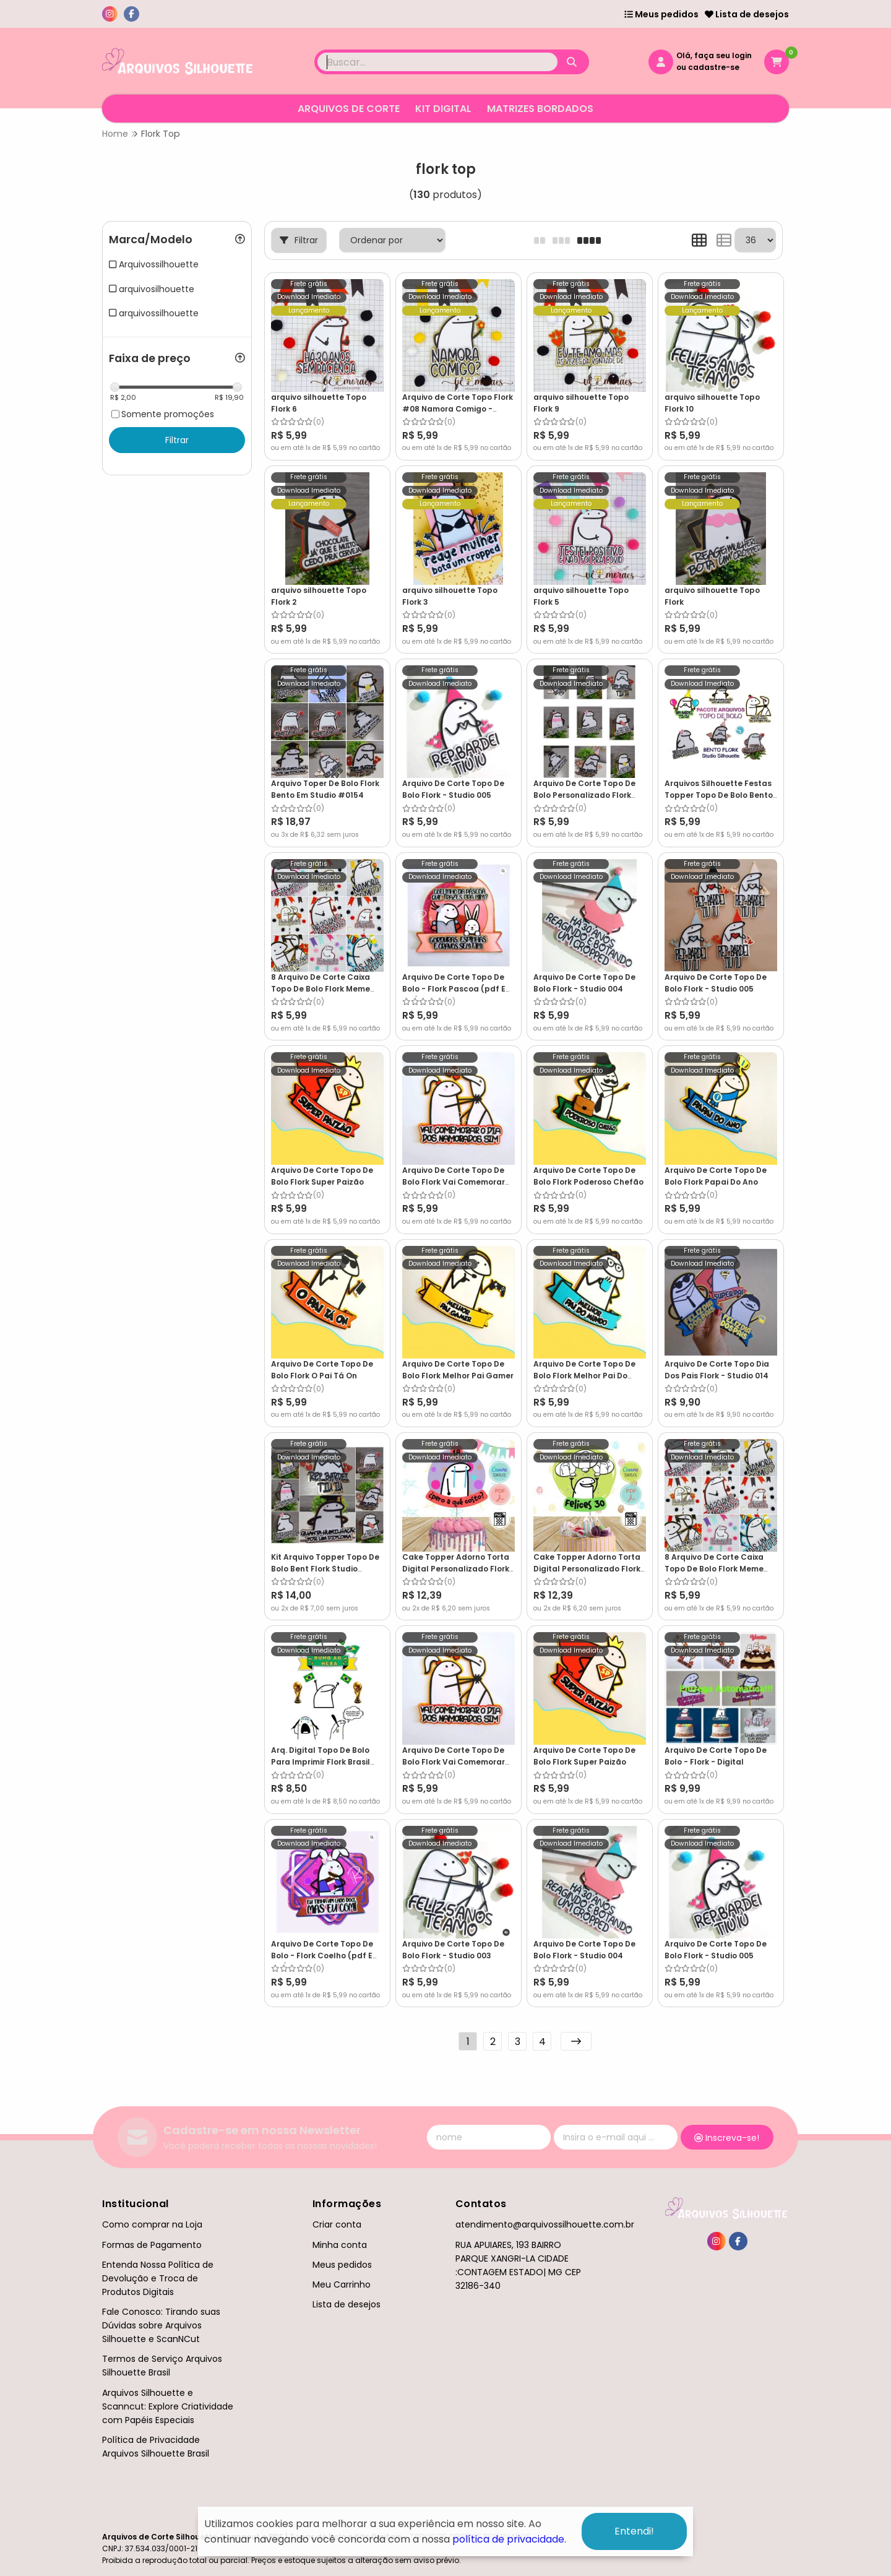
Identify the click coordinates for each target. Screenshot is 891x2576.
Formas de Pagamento (152, 2245)
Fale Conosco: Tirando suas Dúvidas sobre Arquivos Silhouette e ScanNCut (161, 2325)
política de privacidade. (509, 2539)
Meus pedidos (661, 14)
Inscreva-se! (726, 2138)
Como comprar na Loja (152, 2224)
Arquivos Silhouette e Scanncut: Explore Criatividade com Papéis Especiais (167, 2406)
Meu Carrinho (341, 2284)
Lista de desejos (747, 14)
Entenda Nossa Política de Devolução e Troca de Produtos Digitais (157, 2278)
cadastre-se (713, 67)
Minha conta (339, 2245)
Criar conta (336, 2224)
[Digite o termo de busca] (437, 62)
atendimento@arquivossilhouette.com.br (544, 2224)
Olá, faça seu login (714, 55)
